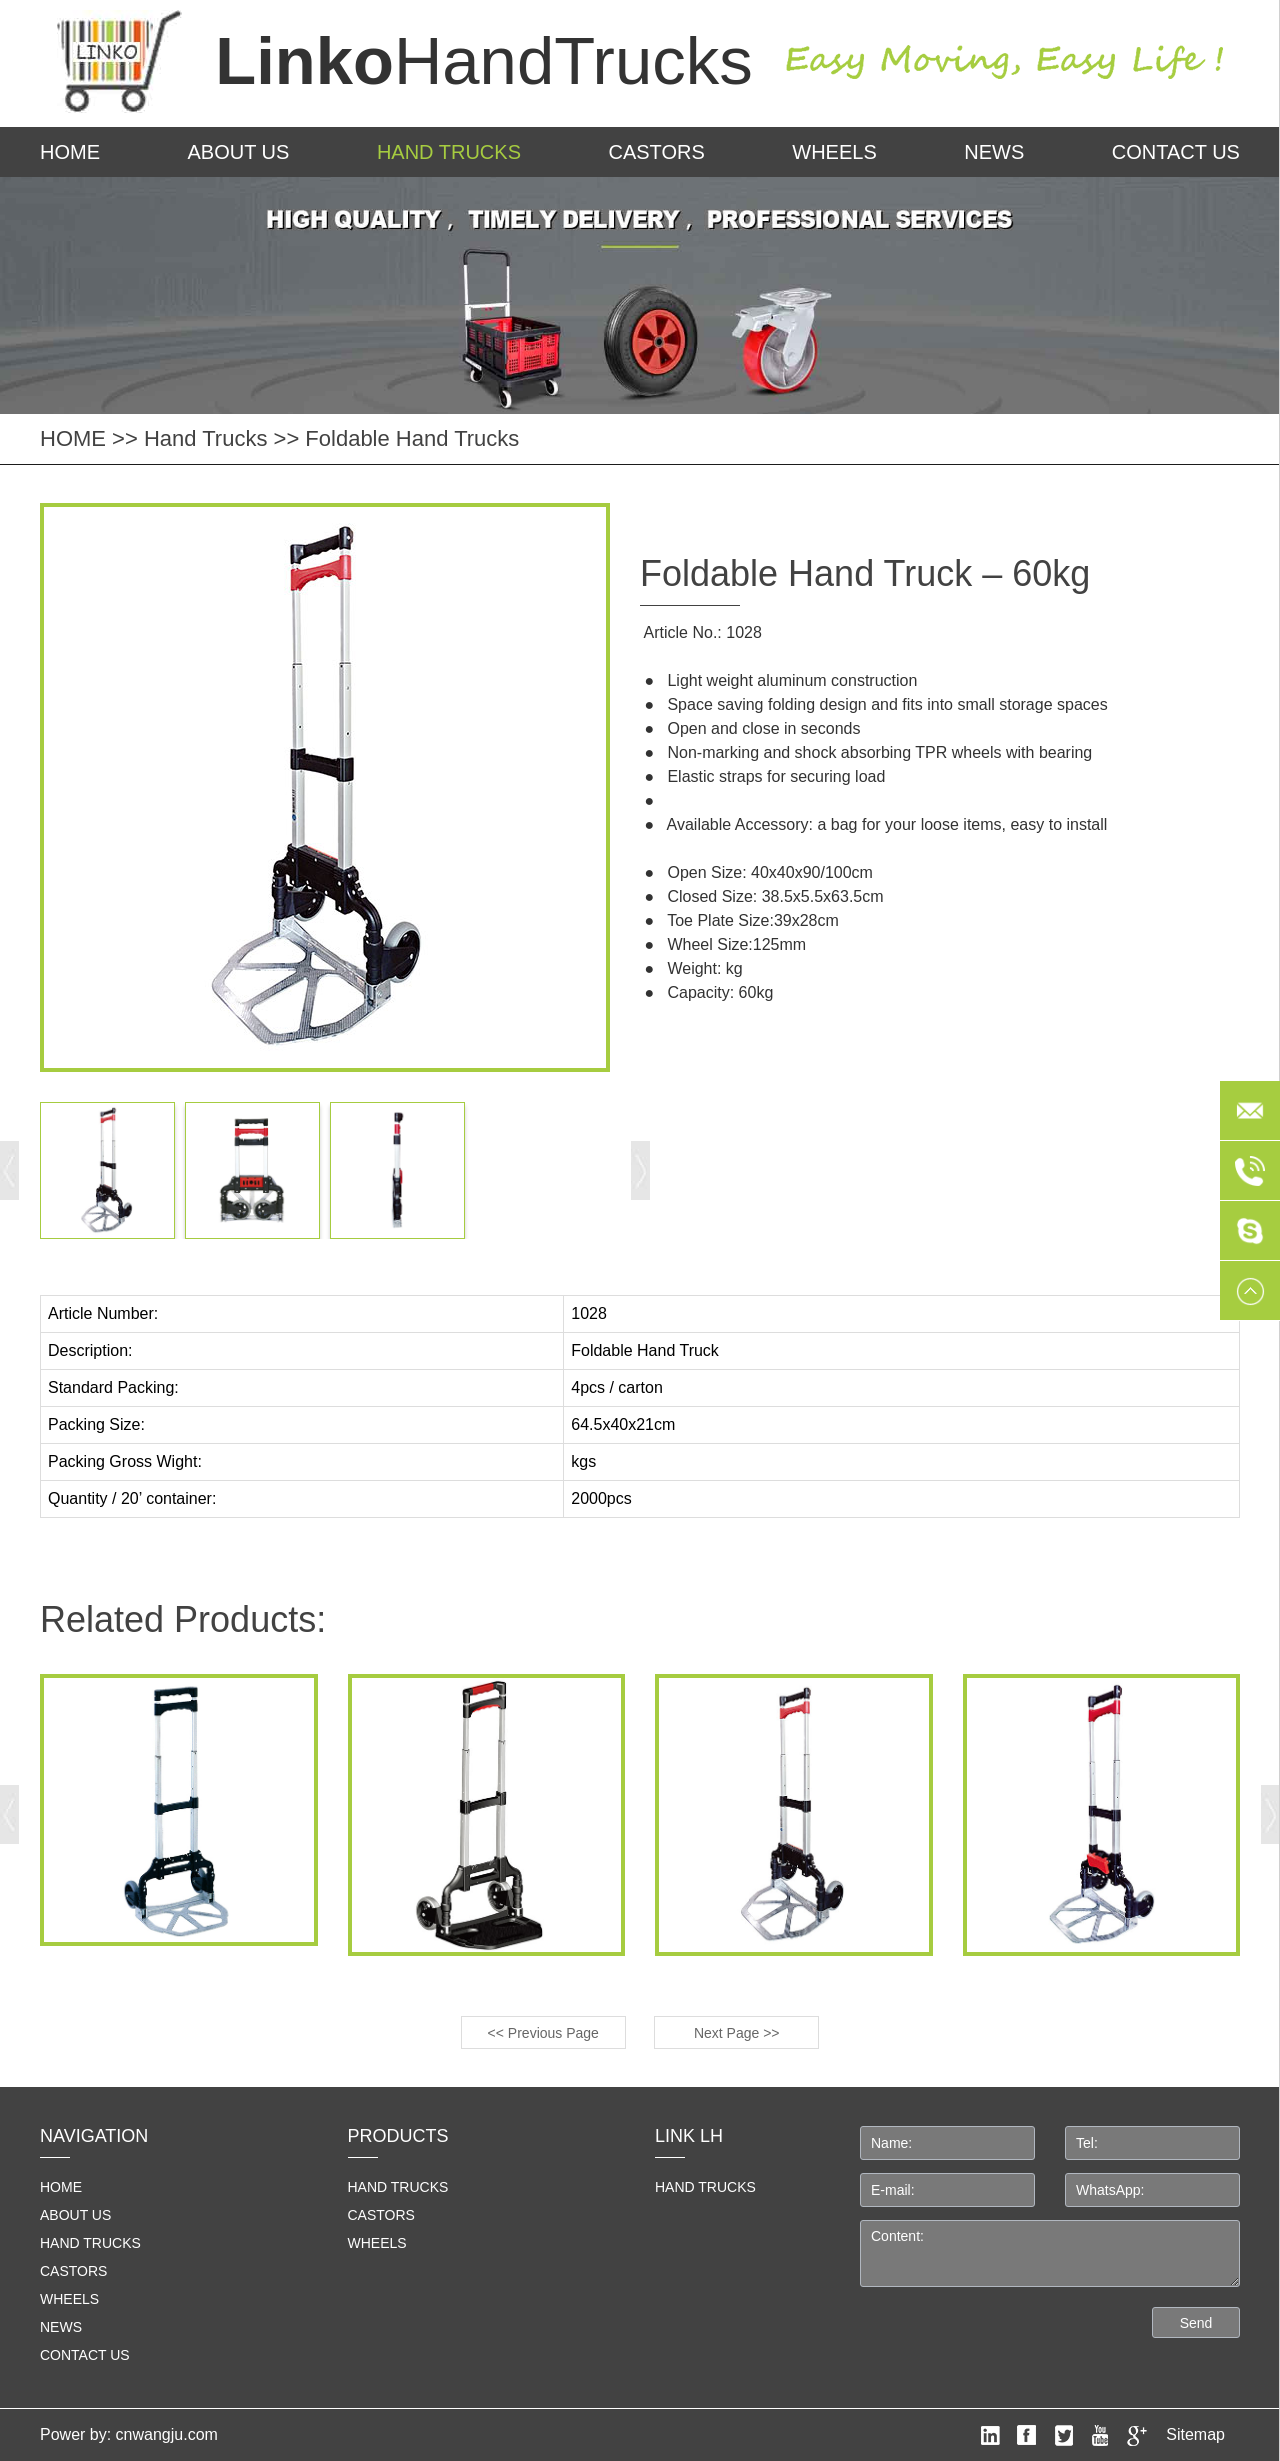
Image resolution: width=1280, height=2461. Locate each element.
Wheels (834, 152)
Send (1196, 2323)
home (61, 2187)
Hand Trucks (449, 152)
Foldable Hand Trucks (412, 438)
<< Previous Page (543, 2033)
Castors (656, 152)
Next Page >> (737, 2033)
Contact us (1176, 152)
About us (239, 152)
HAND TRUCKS (705, 2187)
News (994, 152)
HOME (70, 152)
